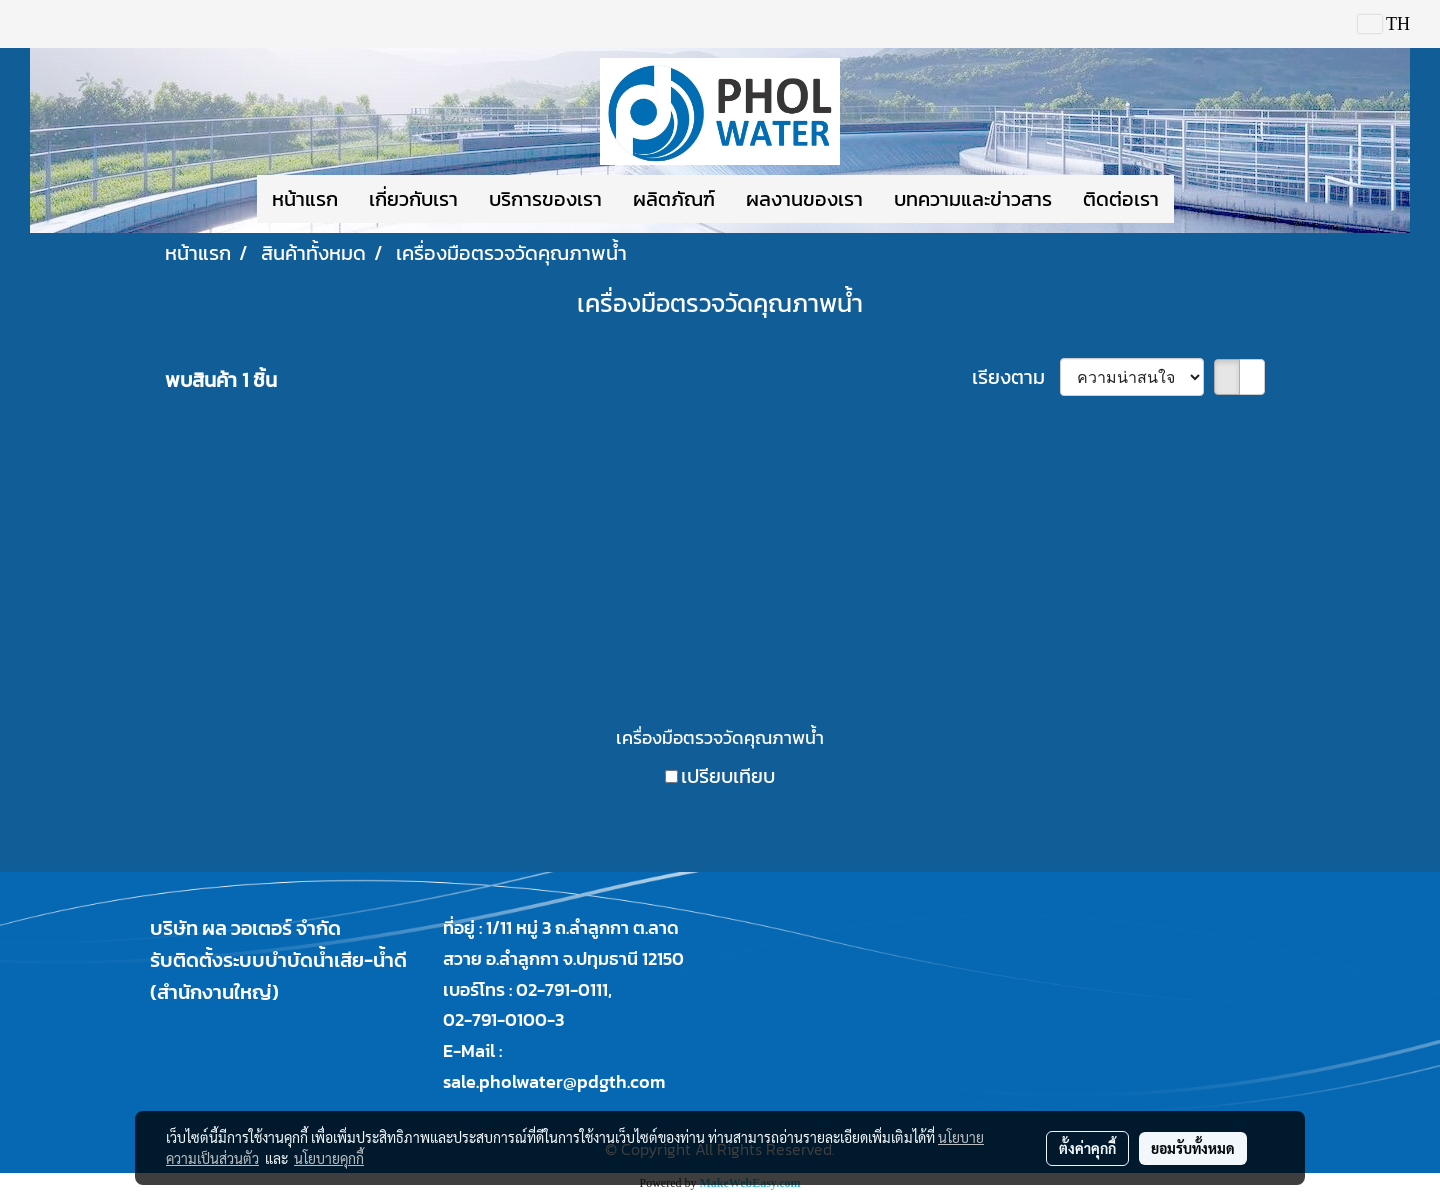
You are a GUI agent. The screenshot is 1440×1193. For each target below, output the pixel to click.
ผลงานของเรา (804, 199)
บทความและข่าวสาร (973, 199)
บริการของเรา (545, 199)
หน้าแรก (305, 199)
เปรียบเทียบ (728, 776)
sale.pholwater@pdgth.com (554, 1081)
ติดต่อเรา (1121, 199)
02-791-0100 (495, 1019)
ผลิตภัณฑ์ (674, 199)
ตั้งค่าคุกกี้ (1087, 1148)
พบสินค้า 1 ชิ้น (221, 380)
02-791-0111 (562, 989)
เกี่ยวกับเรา (413, 199)
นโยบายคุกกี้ (329, 1158)
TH (1384, 24)
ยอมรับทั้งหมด (1193, 1148)
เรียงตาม (1016, 377)
